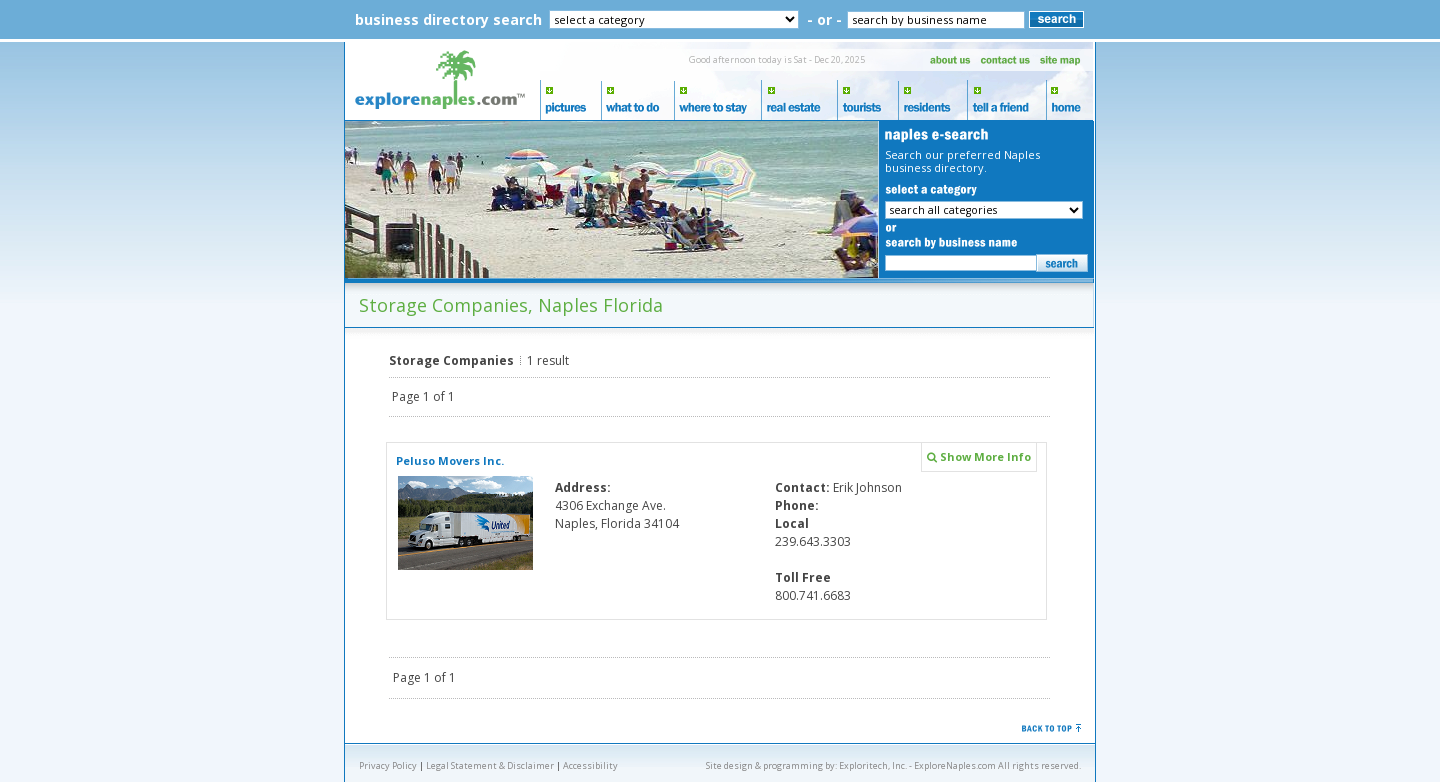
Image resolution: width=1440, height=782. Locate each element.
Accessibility (590, 765)
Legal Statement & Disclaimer (490, 765)
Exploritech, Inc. (873, 765)
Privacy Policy (388, 765)
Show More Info (979, 456)
